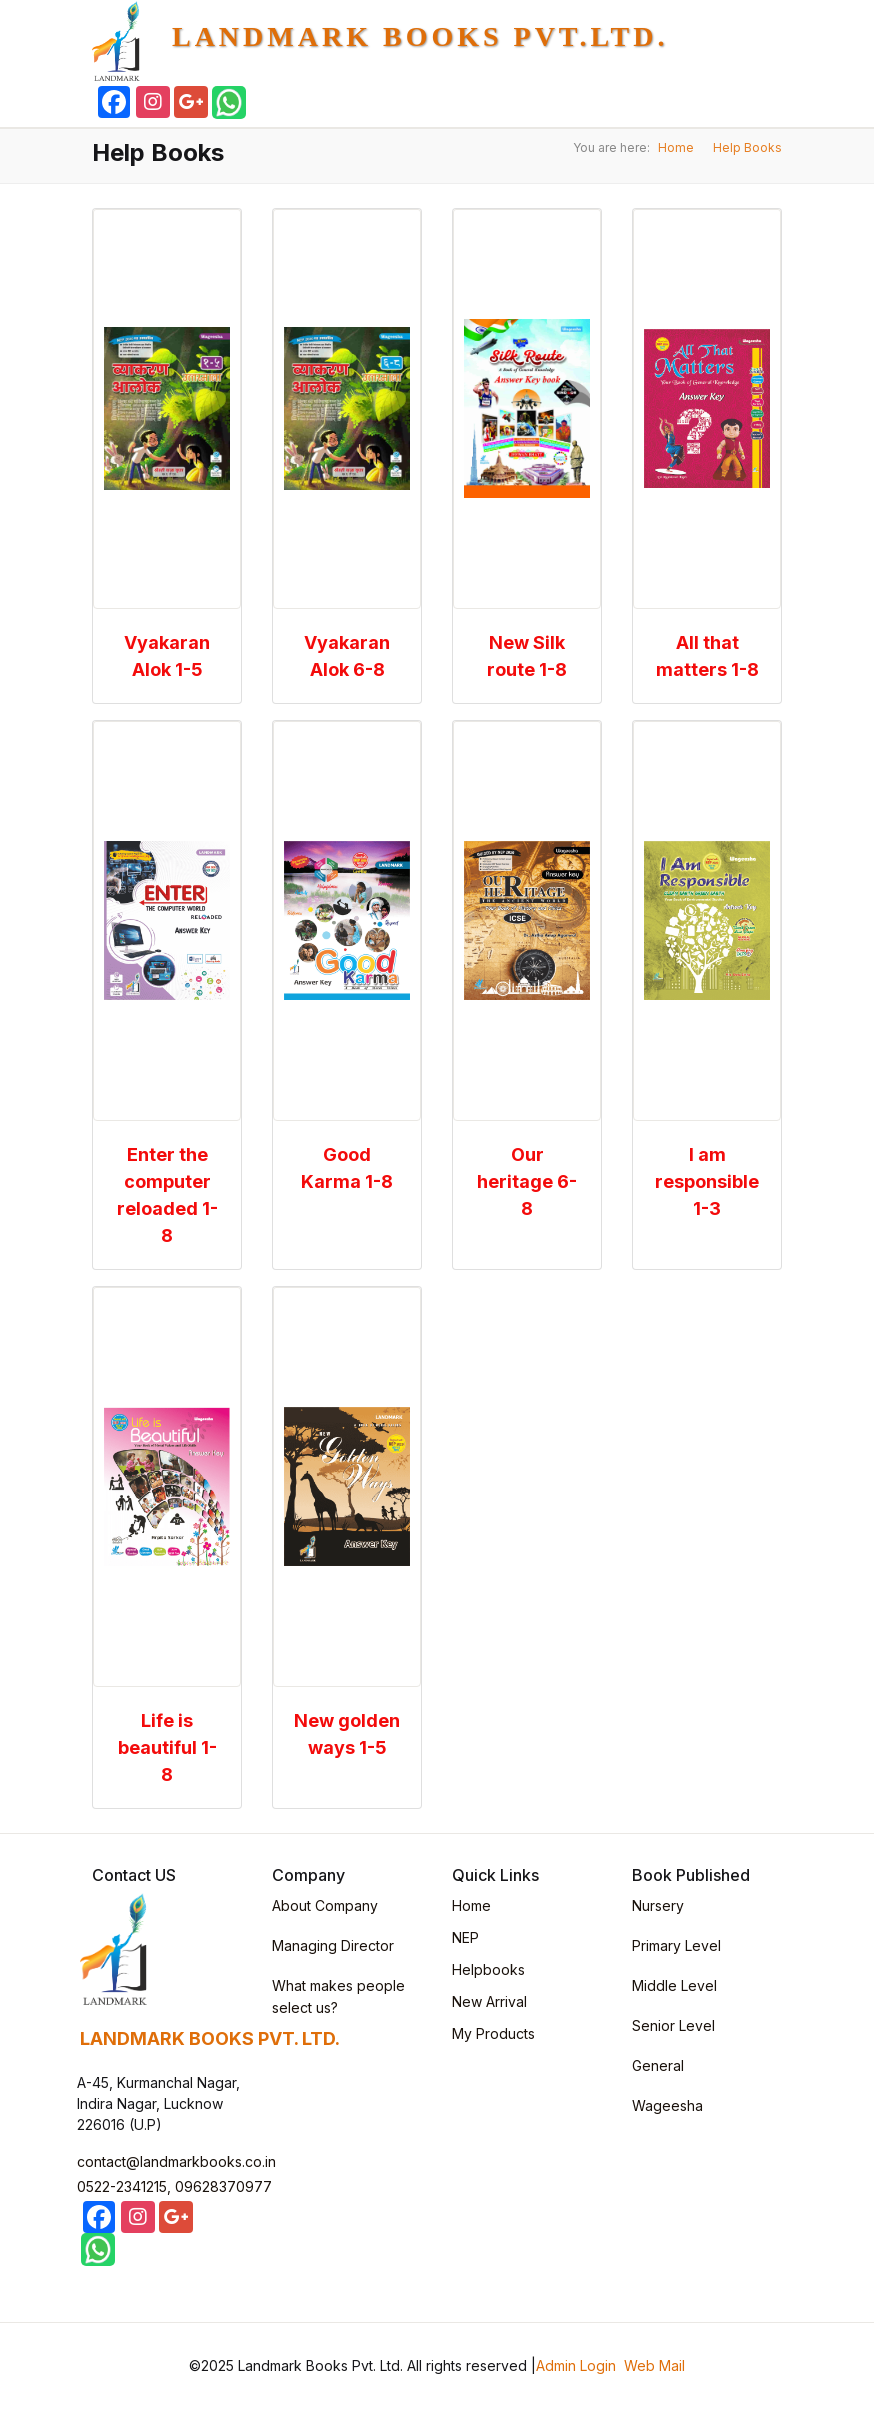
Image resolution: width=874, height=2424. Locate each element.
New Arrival (489, 2001)
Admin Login (576, 2365)
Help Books (747, 147)
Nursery (658, 1905)
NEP (465, 1937)
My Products (493, 2033)
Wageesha (667, 2105)
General (658, 2065)
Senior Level (673, 2025)
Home (676, 147)
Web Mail (654, 2365)
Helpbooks (488, 1969)
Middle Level (674, 1985)
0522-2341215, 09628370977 (174, 2186)
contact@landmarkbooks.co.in (176, 2161)
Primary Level (676, 1945)
